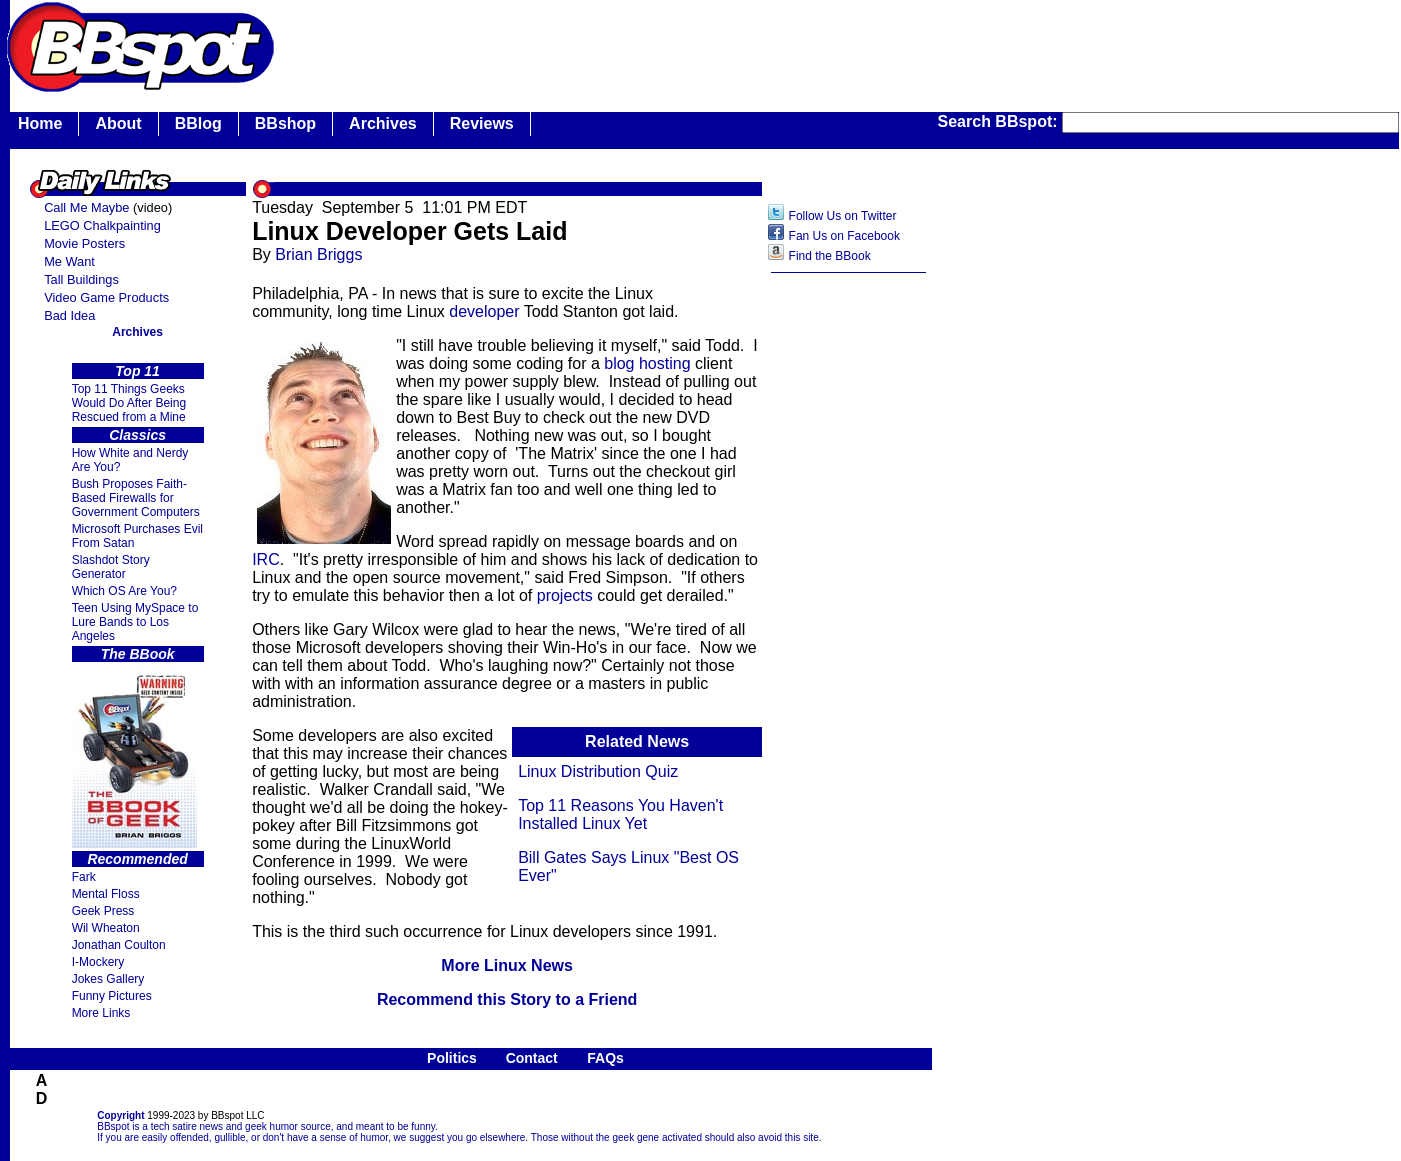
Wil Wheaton (106, 928)
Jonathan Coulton (119, 945)
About (118, 123)
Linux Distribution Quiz (598, 771)
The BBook (138, 654)
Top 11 (137, 371)
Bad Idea (69, 315)
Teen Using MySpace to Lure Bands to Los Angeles (135, 622)
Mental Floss (106, 894)
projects (565, 595)
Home (40, 123)
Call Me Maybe (86, 207)
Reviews (482, 123)
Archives (383, 123)
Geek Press (103, 911)
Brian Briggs (318, 254)
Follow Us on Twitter (843, 216)
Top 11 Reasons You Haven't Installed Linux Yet (620, 814)
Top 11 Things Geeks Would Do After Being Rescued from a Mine (129, 403)
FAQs (605, 1058)
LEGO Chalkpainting (102, 225)
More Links (101, 1013)
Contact (532, 1058)
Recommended (137, 859)
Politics (452, 1058)
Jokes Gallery (108, 979)
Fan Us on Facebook (844, 236)
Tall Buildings (81, 279)
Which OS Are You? (124, 591)
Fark (84, 877)
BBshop (285, 123)
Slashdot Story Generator (111, 567)
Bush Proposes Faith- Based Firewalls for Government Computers (136, 498)
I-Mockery (98, 962)
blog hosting (647, 363)
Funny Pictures (112, 996)
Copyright (120, 1115)
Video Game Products (106, 297)
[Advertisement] (849, 599)
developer (484, 311)
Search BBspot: (1000, 121)
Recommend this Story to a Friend (507, 999)
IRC (266, 559)
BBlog (198, 123)
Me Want (69, 261)
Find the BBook (830, 256)
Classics (137, 435)
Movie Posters (84, 243)
